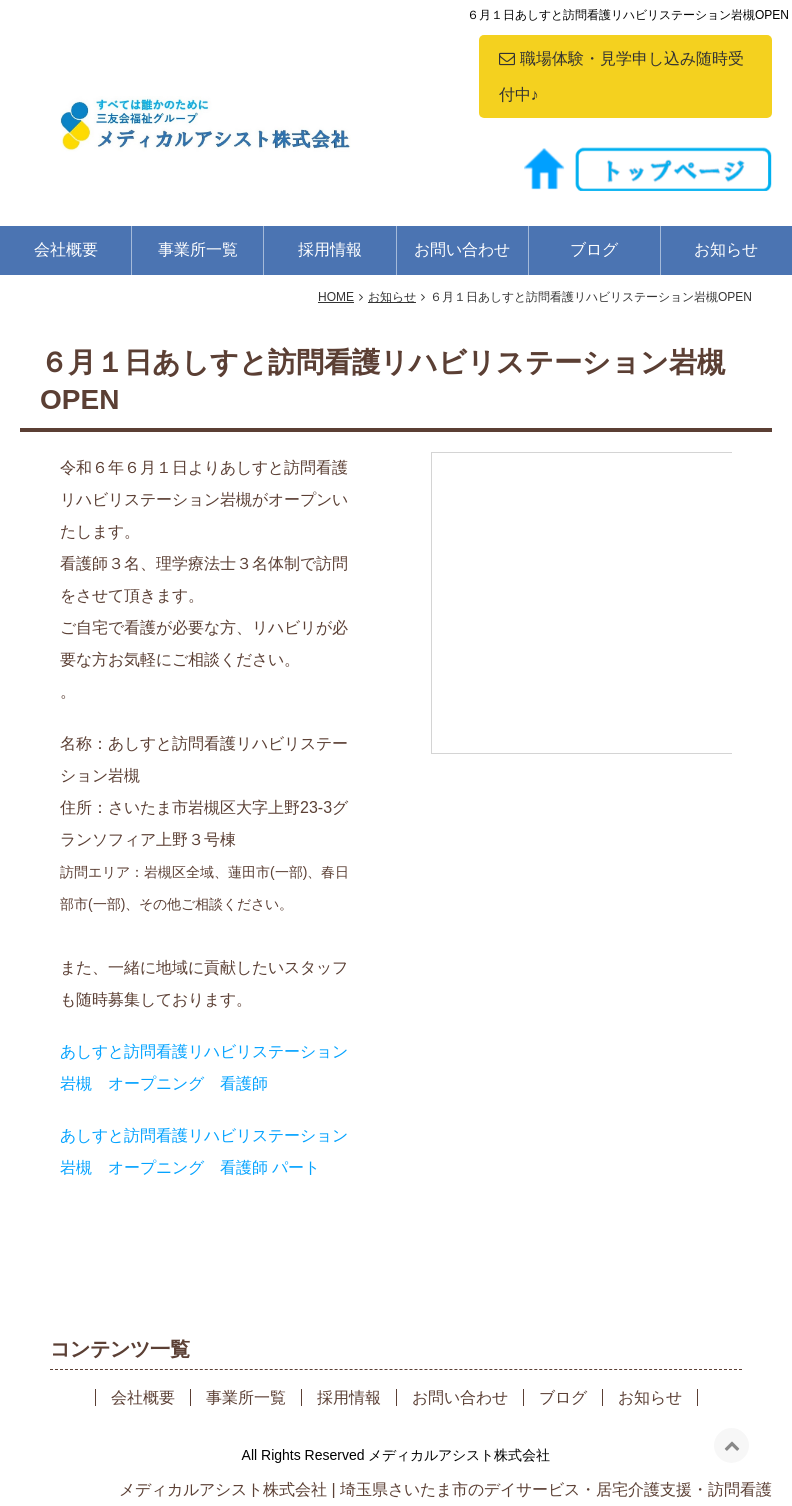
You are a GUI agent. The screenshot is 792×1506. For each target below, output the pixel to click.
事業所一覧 (198, 249)
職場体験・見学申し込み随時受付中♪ (621, 76)
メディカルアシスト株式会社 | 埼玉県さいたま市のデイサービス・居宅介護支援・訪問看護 (445, 1489)
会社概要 (66, 249)
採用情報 (330, 249)
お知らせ (726, 249)
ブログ (594, 249)
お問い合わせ (462, 249)
